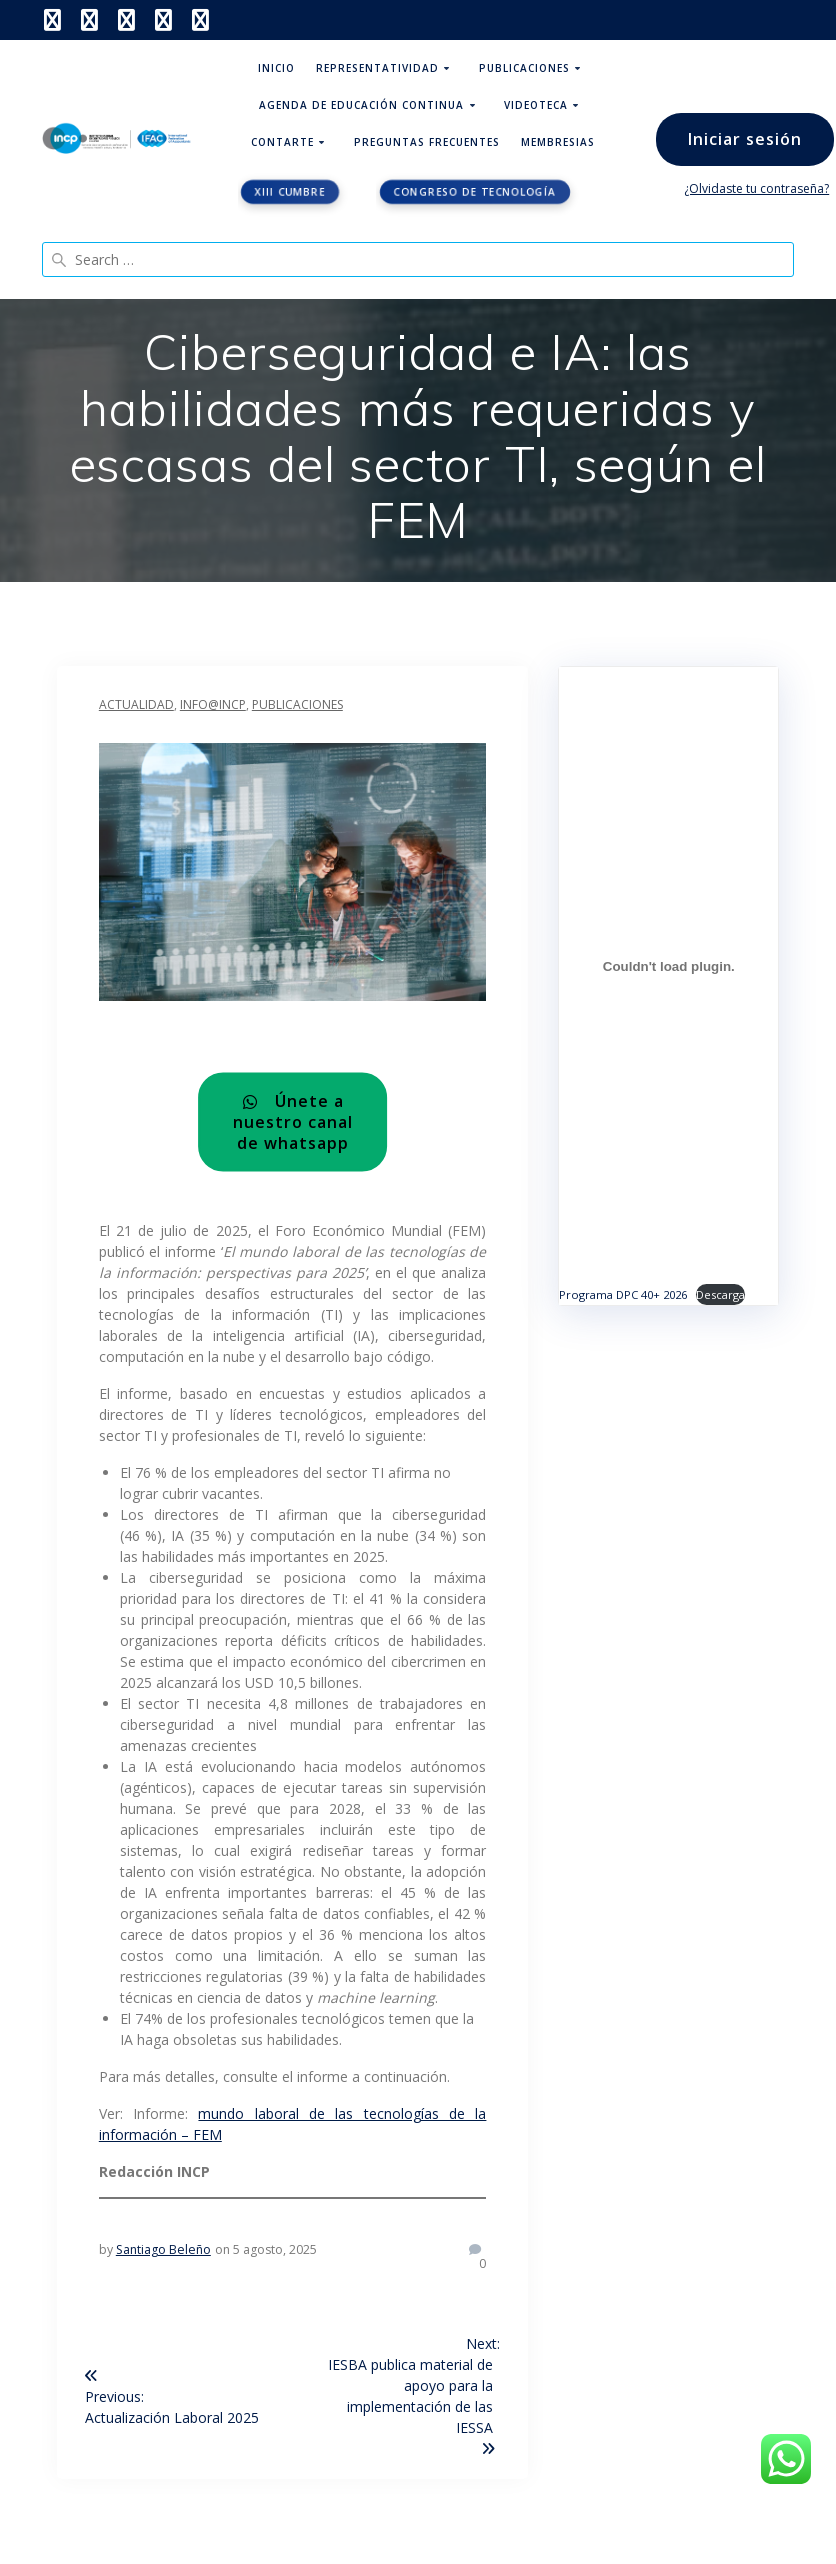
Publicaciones (524, 68)
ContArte (282, 142)
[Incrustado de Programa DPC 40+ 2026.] (668, 967)
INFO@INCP (213, 704)
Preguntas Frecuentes (427, 142)
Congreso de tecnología (475, 192)
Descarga (720, 1294)
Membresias (558, 142)
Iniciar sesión (745, 139)
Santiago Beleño (163, 2249)
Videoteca (536, 105)
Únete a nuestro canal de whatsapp (293, 1122)
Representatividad (377, 68)
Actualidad (136, 704)
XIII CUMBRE (290, 192)
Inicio (276, 68)
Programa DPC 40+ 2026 (623, 1294)
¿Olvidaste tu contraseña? (756, 188)
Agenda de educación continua (361, 105)
